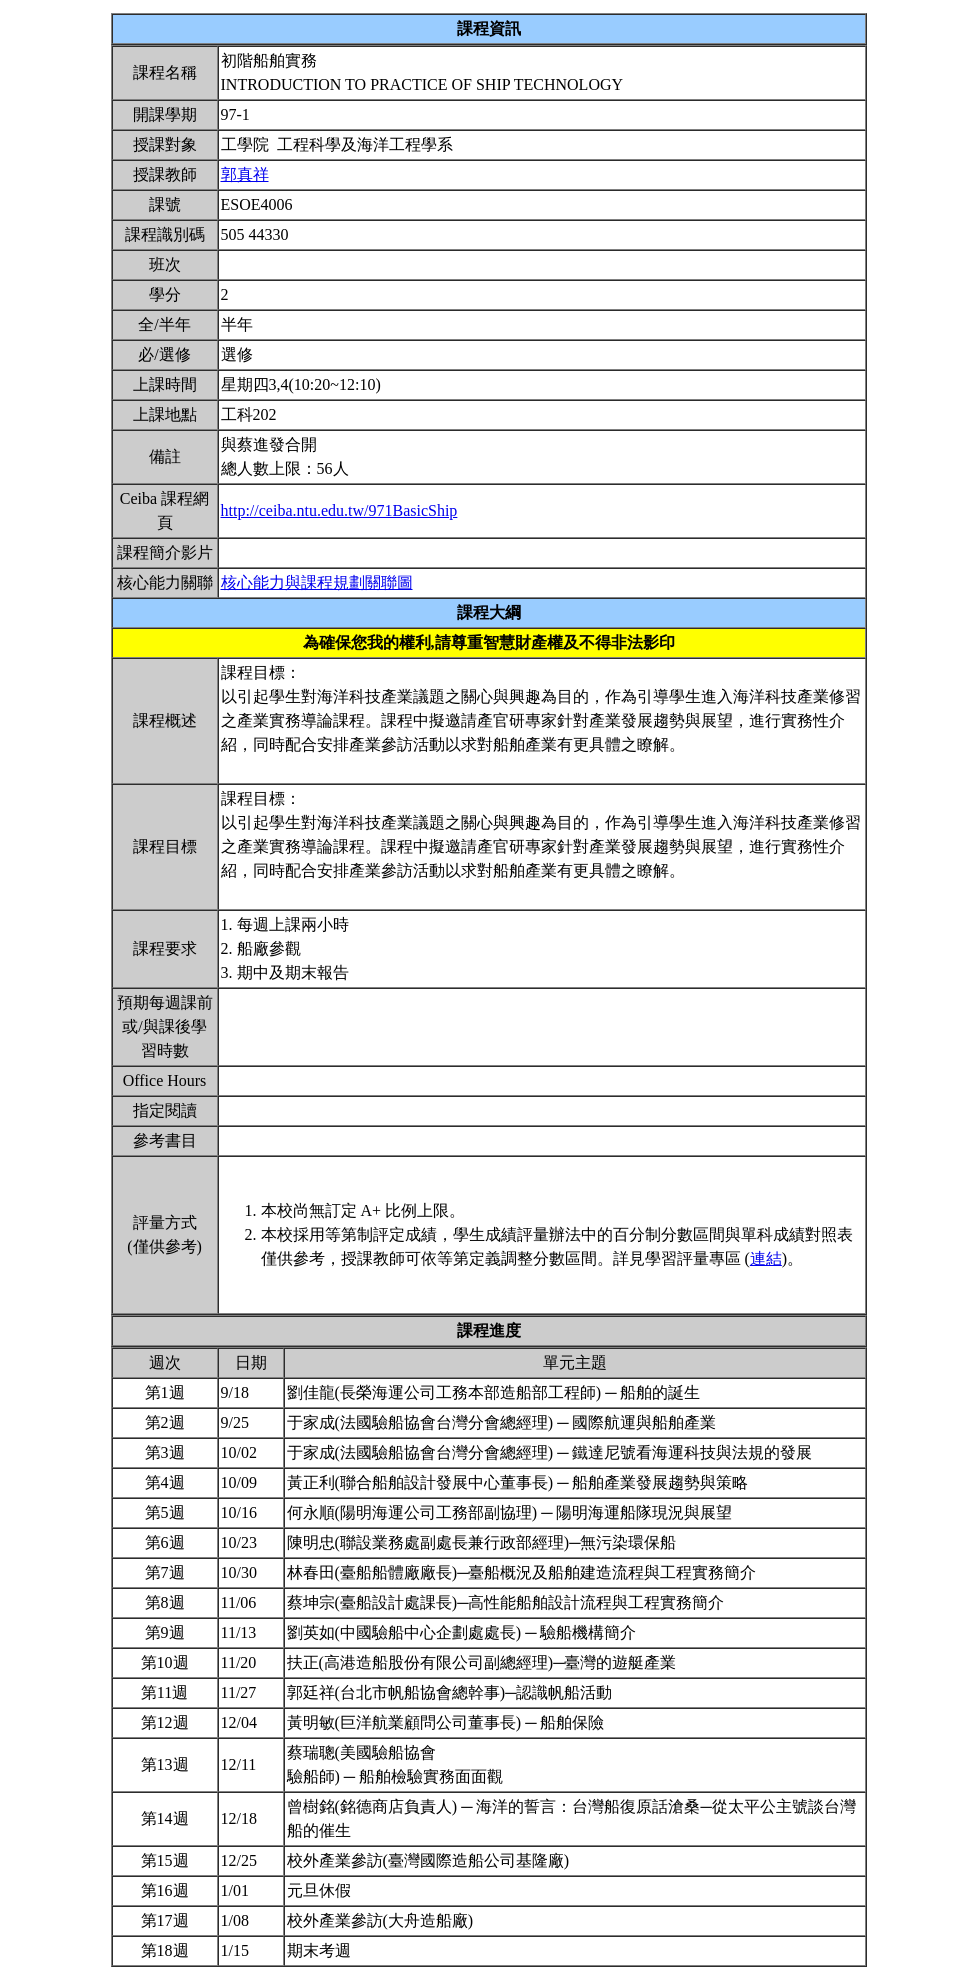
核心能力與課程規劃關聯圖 (317, 582)
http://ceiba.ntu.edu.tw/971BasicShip (339, 510)
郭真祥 (245, 174)
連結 (766, 1258)
